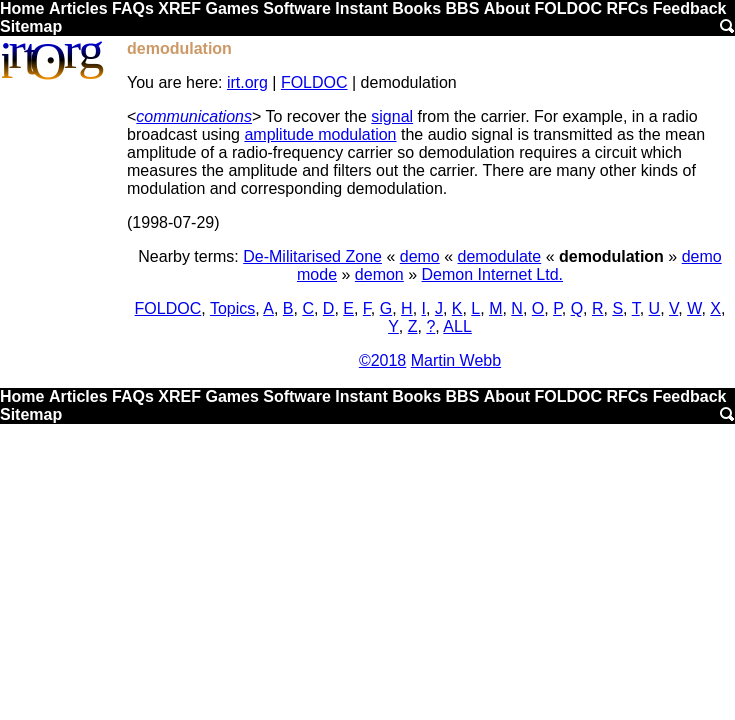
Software (297, 8)
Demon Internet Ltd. (492, 274)
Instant (361, 8)
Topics (232, 308)
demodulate (500, 256)
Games (231, 8)
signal (392, 116)
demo (420, 256)
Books (416, 8)
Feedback (690, 8)
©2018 (382, 360)
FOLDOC (568, 8)
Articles (78, 8)
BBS (463, 8)
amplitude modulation (320, 134)
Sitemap (31, 26)
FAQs (133, 8)
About (507, 8)
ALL (457, 326)
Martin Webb (456, 360)
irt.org (247, 82)
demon (379, 274)
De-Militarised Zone (312, 256)
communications (194, 116)
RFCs (627, 8)
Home (22, 8)
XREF (179, 8)
